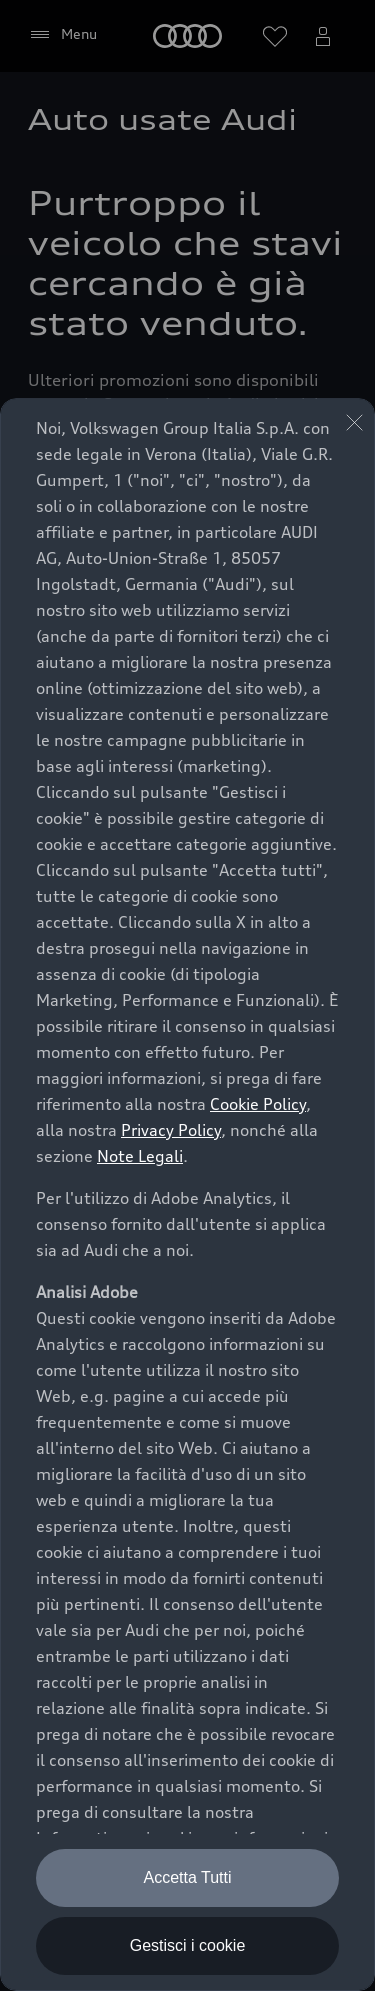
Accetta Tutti (187, 1877)
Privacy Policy (171, 1130)
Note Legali (140, 1156)
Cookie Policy (258, 1104)
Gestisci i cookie (188, 1945)
